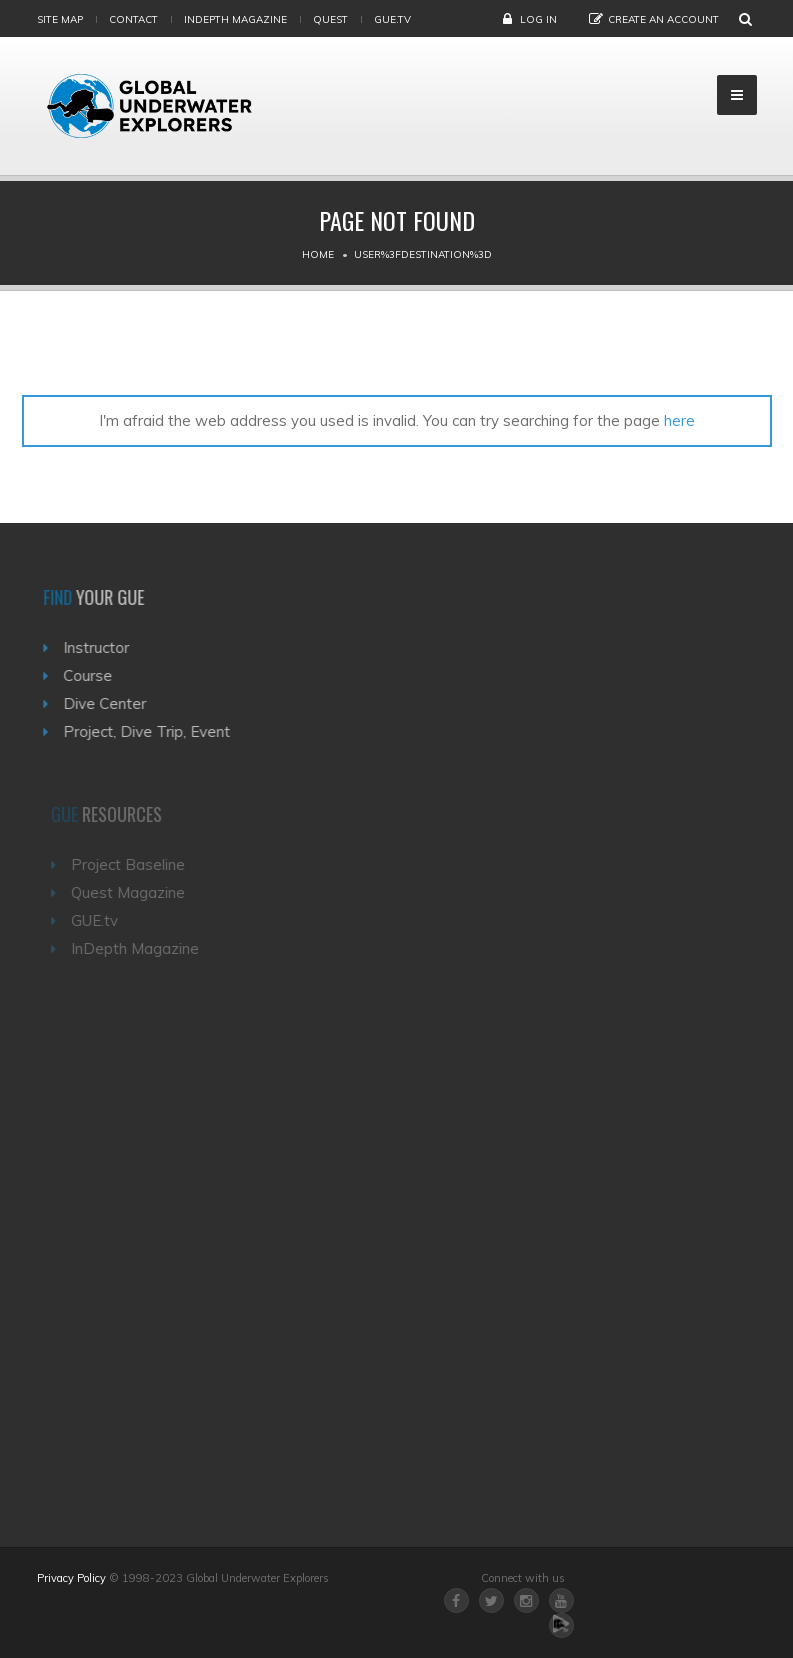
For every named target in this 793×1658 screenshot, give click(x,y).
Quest (330, 19)
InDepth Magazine (235, 19)
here (679, 420)
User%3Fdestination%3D (423, 254)
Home (318, 254)
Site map (60, 19)
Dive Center (110, 703)
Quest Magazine (133, 892)
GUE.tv (99, 920)
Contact (133, 19)
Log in (538, 19)
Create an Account (663, 19)
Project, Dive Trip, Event (152, 731)
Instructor (102, 647)
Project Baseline (133, 864)
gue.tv (392, 19)
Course (93, 675)
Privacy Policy (71, 1578)
